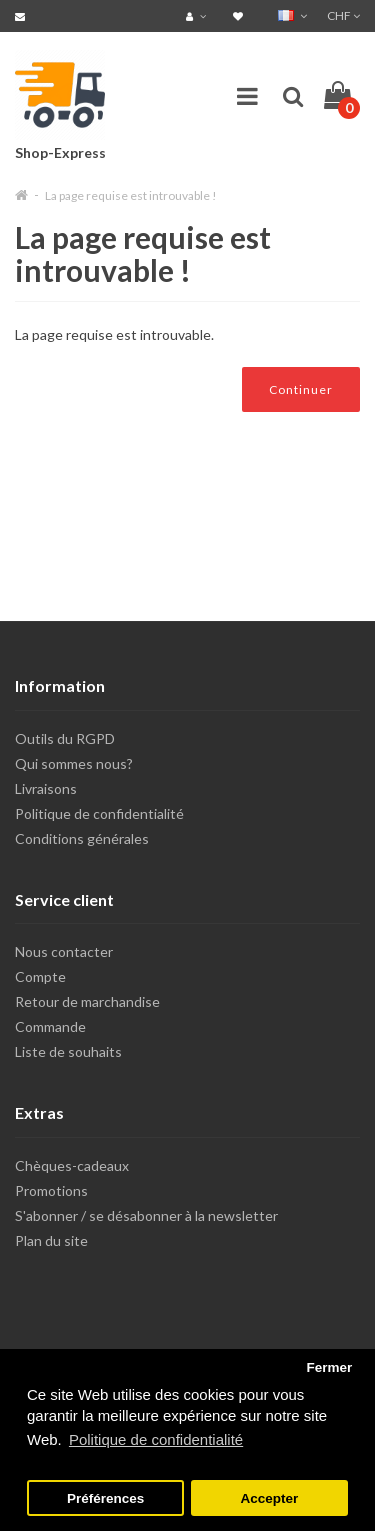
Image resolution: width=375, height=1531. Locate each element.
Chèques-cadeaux (72, 1165)
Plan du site (51, 1240)
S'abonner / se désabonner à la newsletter (146, 1215)
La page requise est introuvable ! (131, 195)
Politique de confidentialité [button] (156, 1439)
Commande (50, 1026)
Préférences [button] (105, 1498)
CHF (343, 15)
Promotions (51, 1190)
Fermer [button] (329, 1367)
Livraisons (46, 788)
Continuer (301, 389)
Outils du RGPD (65, 738)
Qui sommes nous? (74, 763)
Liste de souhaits (68, 1051)
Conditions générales (82, 838)
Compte (40, 976)
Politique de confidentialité (99, 813)
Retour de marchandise (87, 1001)
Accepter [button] (270, 1498)
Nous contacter (64, 951)
